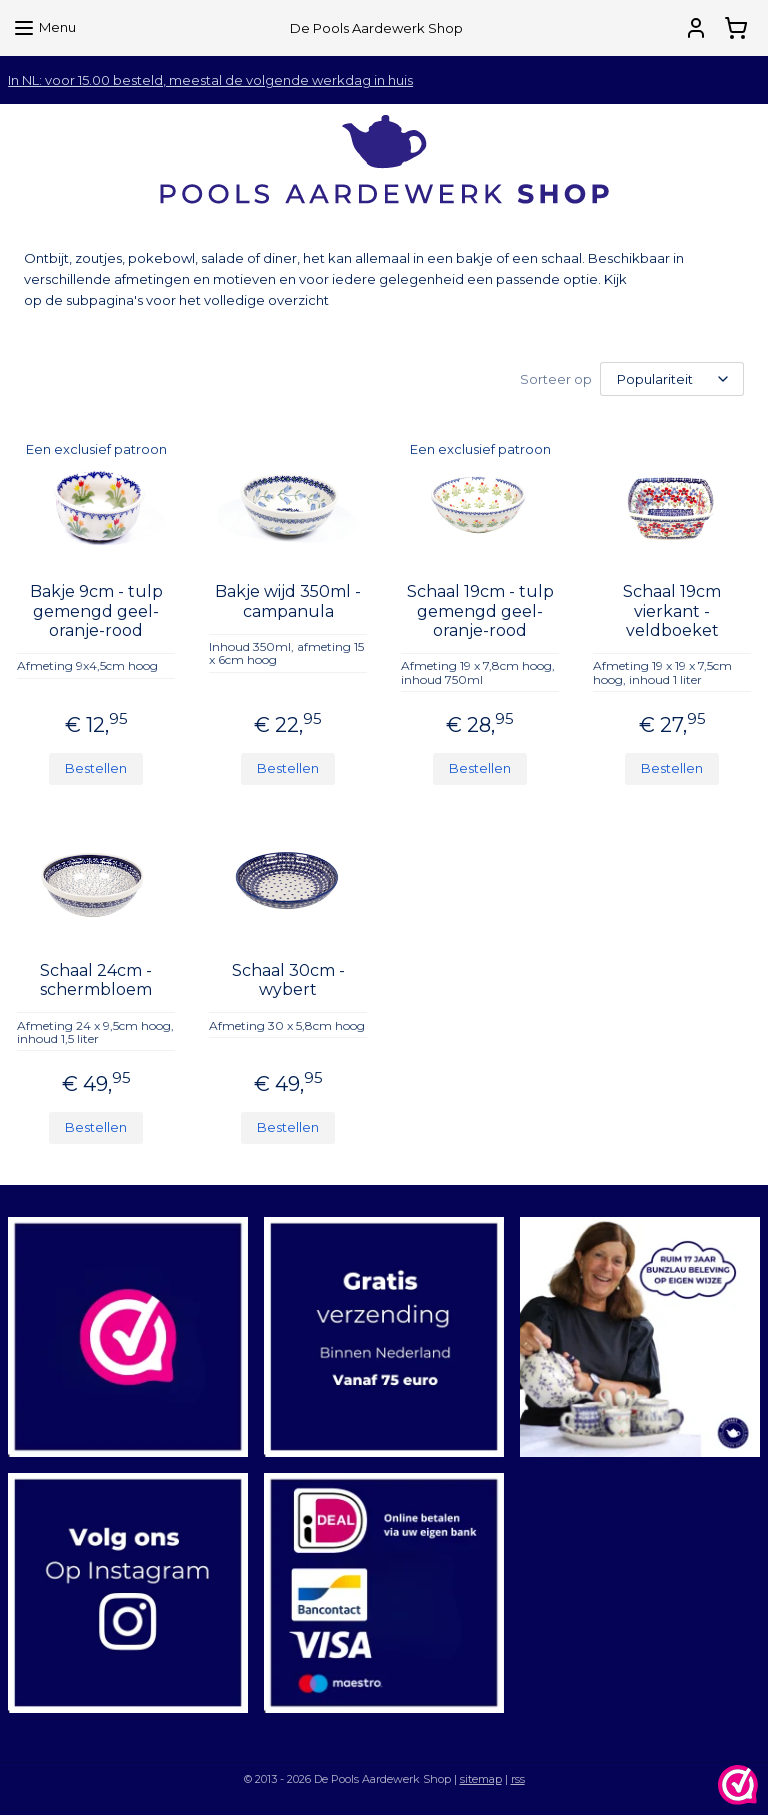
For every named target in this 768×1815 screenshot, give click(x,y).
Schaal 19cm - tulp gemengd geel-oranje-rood (480, 609)
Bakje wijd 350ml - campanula (288, 600)
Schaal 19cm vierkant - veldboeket (672, 609)
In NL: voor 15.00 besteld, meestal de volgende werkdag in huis (210, 80)
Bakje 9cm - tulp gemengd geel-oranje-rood (96, 609)
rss (518, 1778)
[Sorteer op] (672, 378)
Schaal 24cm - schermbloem (96, 979)
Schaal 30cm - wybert (288, 979)
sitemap (481, 1778)
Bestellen (96, 767)
